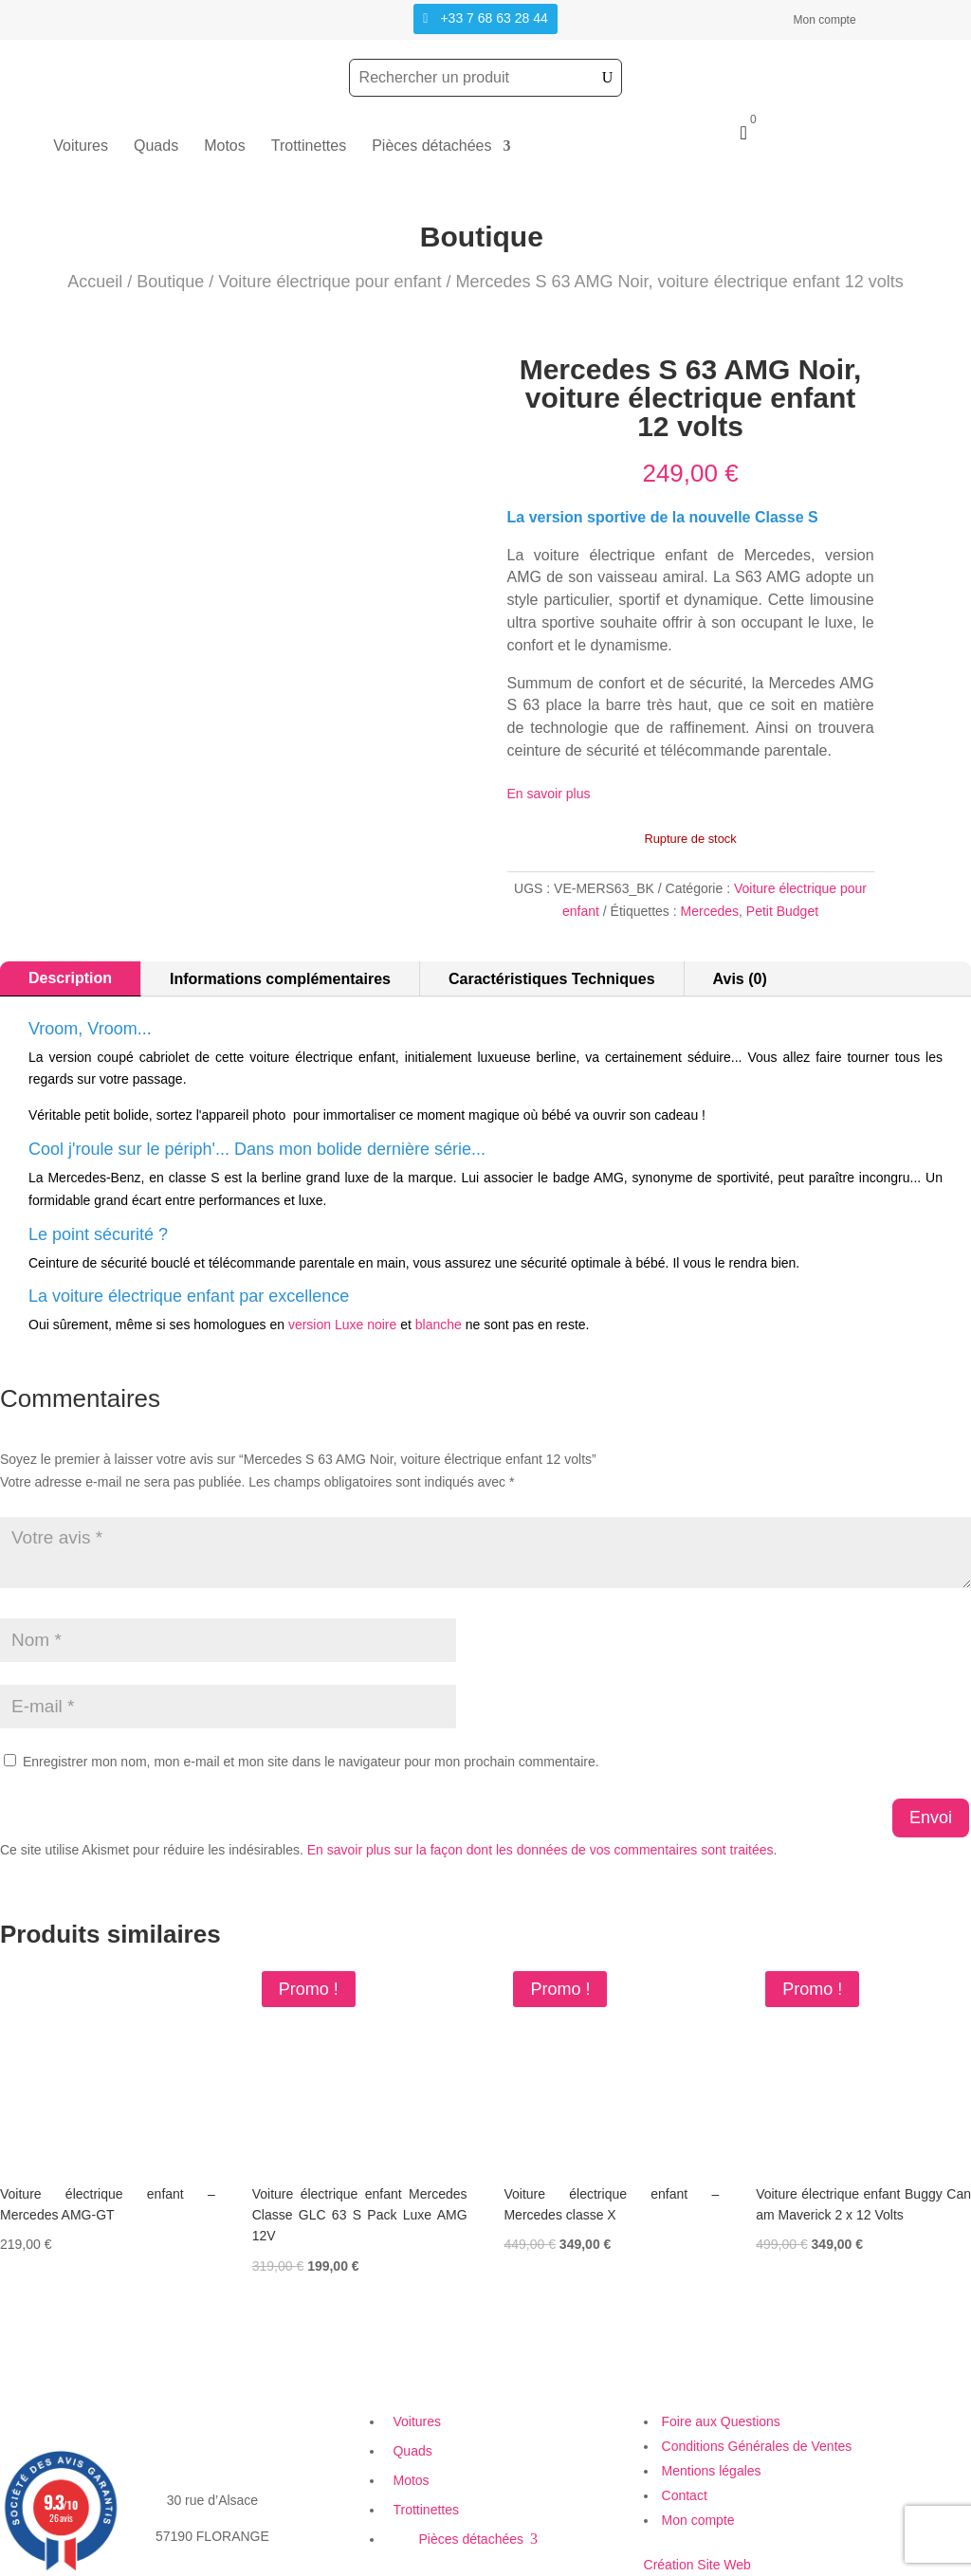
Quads (156, 146)
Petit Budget (782, 911)
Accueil (94, 281)
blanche (438, 1324)
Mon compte (825, 20)
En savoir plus (549, 793)
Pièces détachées (431, 146)
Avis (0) (740, 979)
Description (70, 978)
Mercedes (710, 911)
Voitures (80, 146)
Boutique (170, 281)
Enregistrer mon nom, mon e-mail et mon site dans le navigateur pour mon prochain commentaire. (311, 1761)
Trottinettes (308, 146)
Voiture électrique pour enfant (329, 281)
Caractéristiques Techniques (552, 979)
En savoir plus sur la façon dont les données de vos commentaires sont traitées (540, 1849)
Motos (225, 146)
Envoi (930, 1817)
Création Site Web (697, 2564)
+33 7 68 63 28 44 (493, 18)
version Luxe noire (342, 1324)
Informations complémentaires (280, 979)
